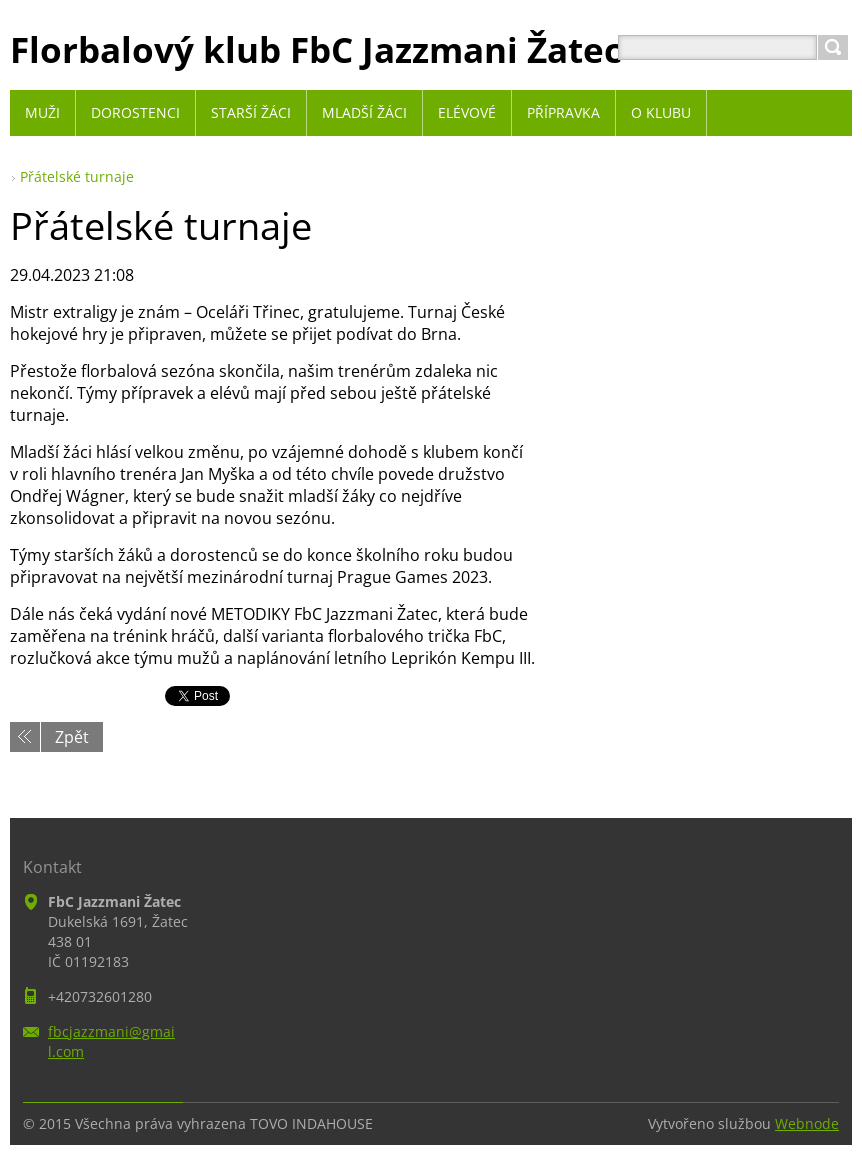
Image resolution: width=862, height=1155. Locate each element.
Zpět (72, 737)
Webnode (807, 1123)
